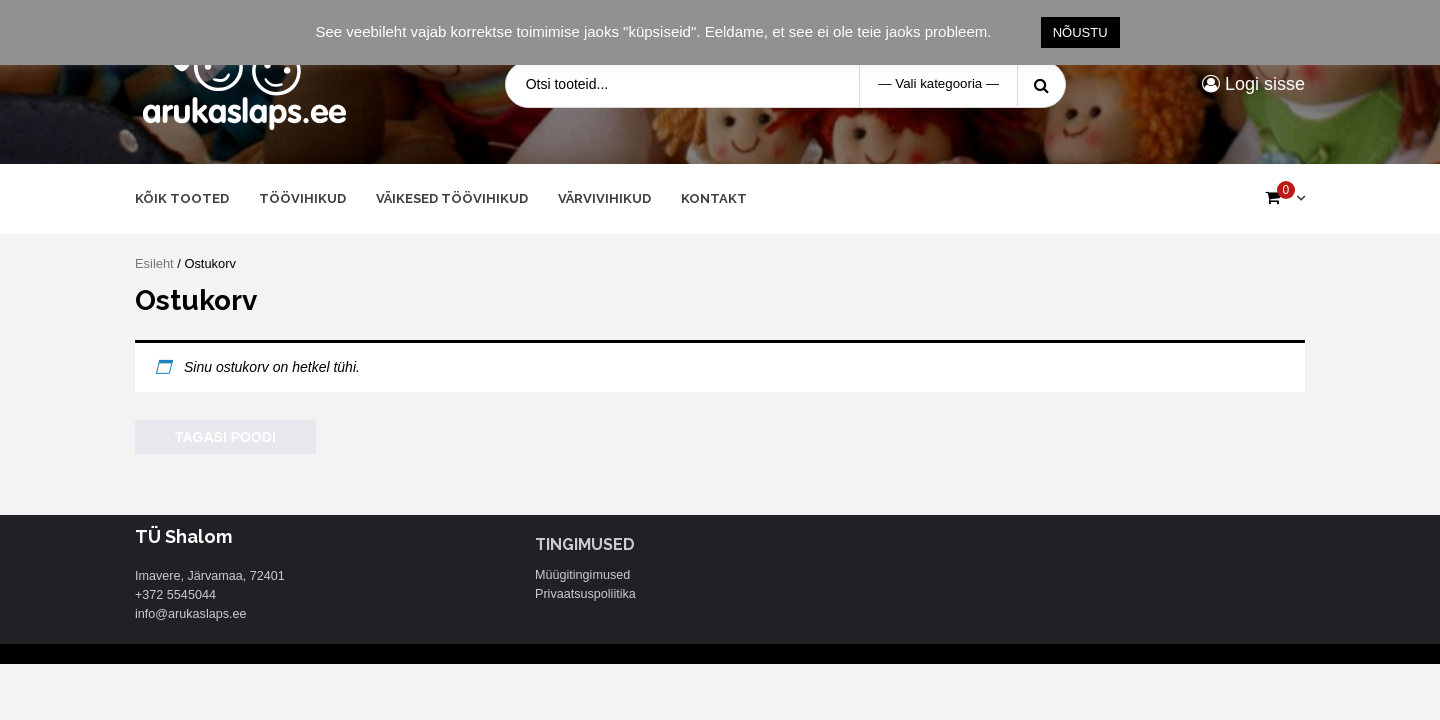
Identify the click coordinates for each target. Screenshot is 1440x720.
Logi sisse (1253, 84)
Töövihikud (302, 198)
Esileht (154, 263)
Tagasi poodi (225, 437)
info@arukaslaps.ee (191, 614)
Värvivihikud (604, 198)
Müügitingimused (582, 575)
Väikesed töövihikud (452, 198)
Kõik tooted (182, 198)
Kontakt (714, 198)
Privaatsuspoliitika (585, 594)
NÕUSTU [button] (1080, 32)
